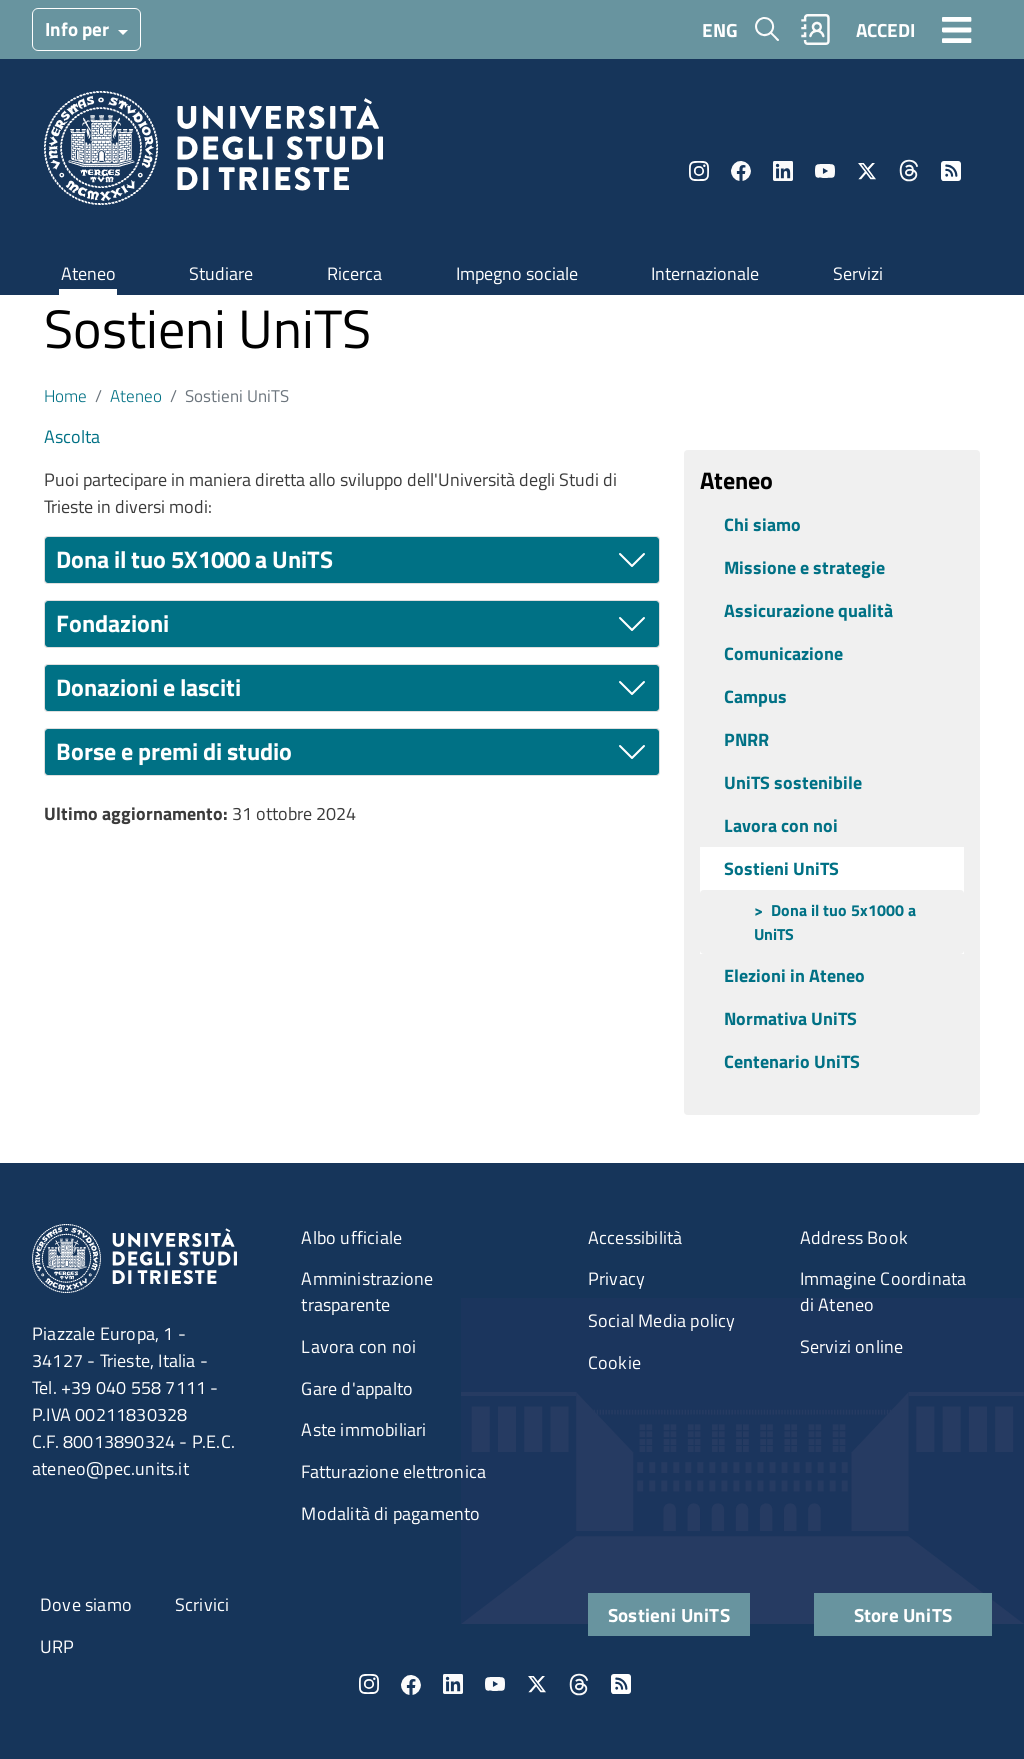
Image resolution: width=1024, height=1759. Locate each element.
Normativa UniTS (790, 1018)
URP (57, 1646)
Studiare (221, 273)
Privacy (616, 1278)
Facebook (741, 171)
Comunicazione (783, 653)
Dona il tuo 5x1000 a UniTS (835, 922)
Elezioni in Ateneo (794, 975)
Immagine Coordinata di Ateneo (883, 1291)
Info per (79, 28)
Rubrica (816, 29)
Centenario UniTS (792, 1061)
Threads (909, 171)
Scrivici (202, 1604)
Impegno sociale (517, 273)
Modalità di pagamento (390, 1513)
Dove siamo (86, 1604)
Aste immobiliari (363, 1429)
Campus (755, 696)
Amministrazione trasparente (367, 1291)
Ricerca (354, 273)
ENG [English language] (720, 29)
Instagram (699, 171)
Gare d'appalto (357, 1388)
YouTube (825, 171)
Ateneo (88, 273)
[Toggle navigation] (957, 29)
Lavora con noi (781, 825)
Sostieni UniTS (781, 868)
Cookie (614, 1362)
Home (65, 395)
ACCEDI (885, 29)
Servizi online (852, 1346)
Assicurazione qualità (808, 610)
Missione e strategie (804, 567)
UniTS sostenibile (793, 782)
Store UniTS (903, 1614)
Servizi (858, 273)
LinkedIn (783, 171)
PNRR (746, 739)
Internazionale (705, 273)
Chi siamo (762, 524)
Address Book (854, 1237)
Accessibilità (635, 1237)
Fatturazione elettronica (393, 1471)
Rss (951, 171)
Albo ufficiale (351, 1237)
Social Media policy (662, 1320)
